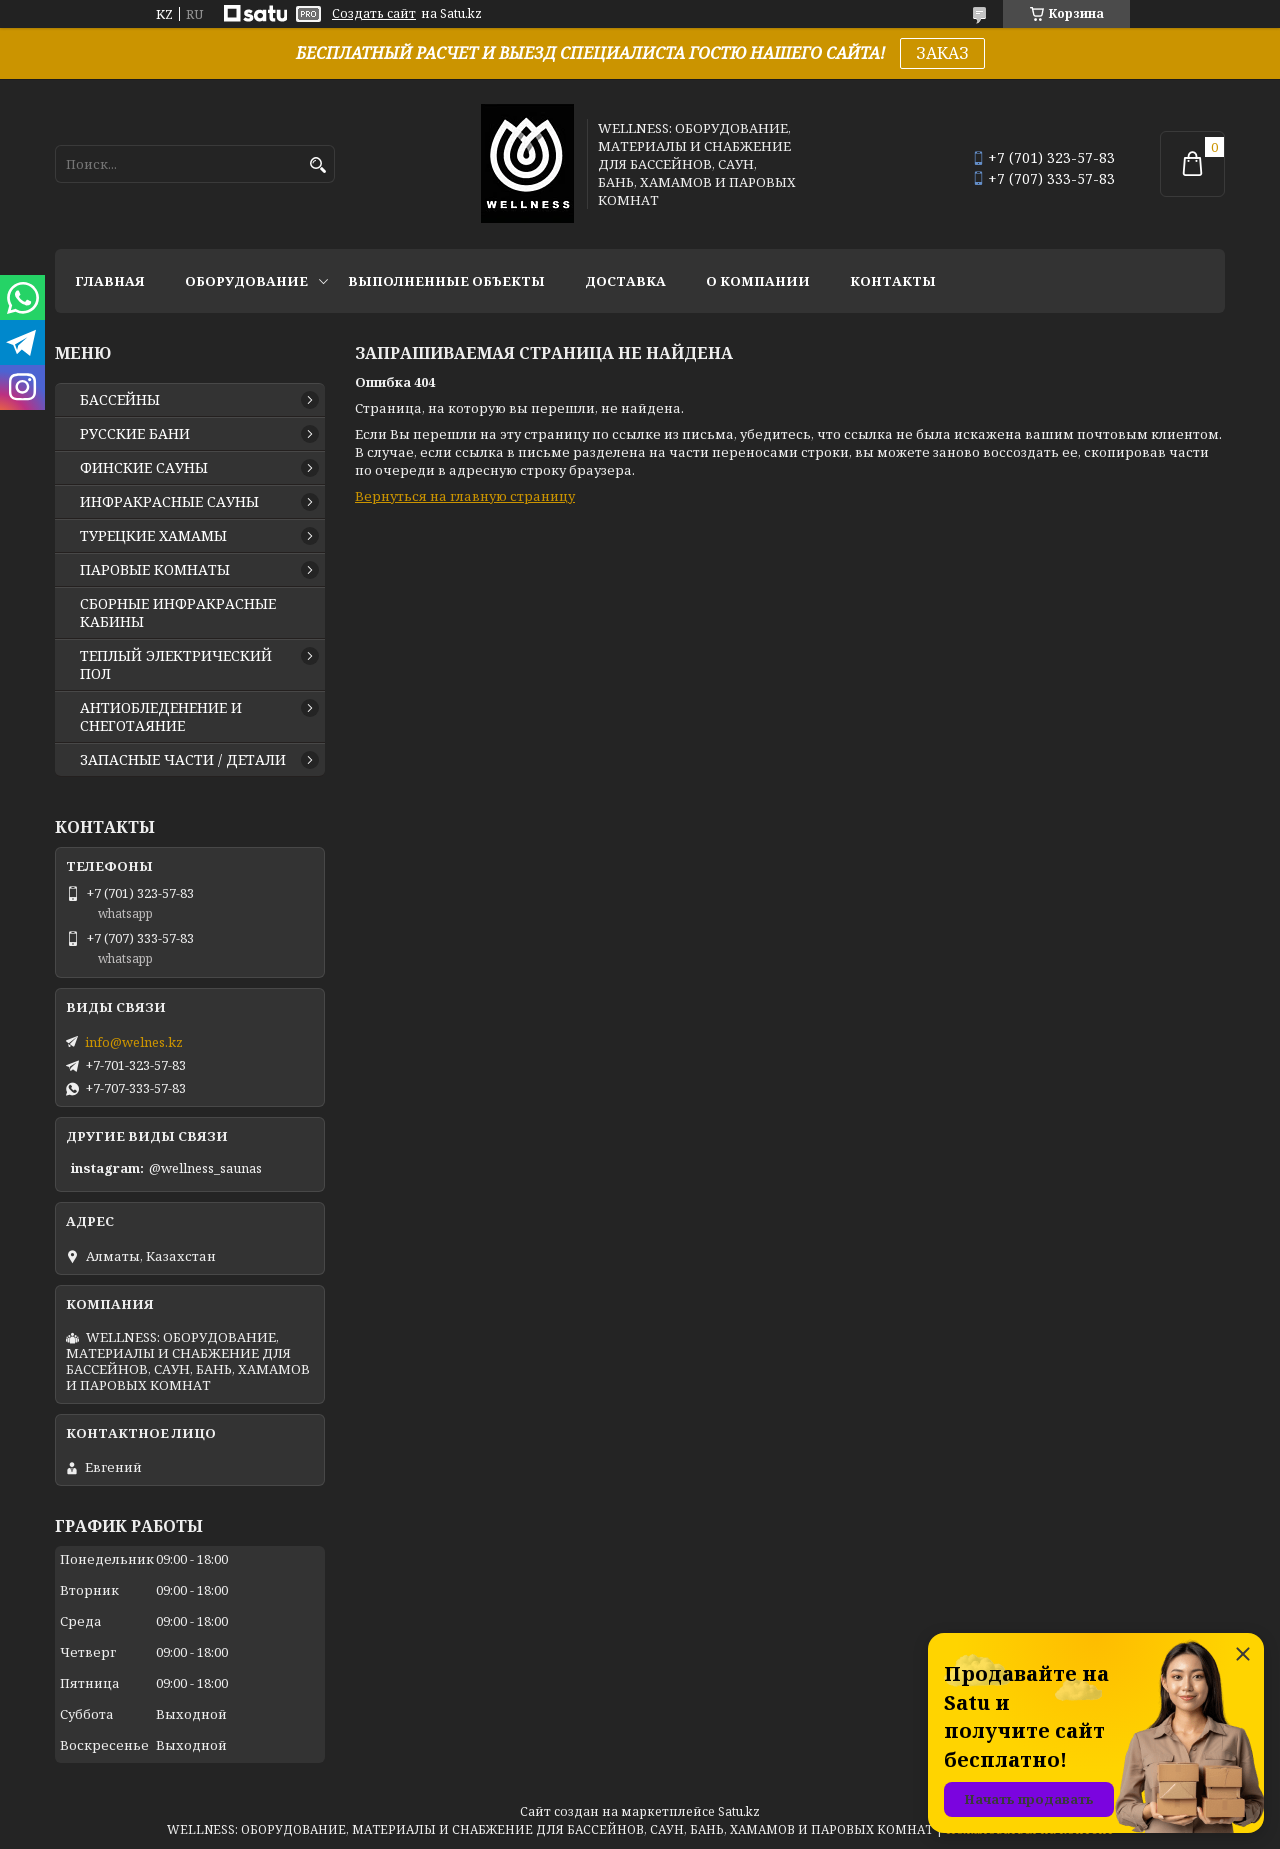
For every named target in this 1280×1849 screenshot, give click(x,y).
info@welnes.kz (134, 1042)
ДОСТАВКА (625, 281)
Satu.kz (739, 1811)
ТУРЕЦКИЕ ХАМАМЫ (153, 536)
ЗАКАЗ (942, 53)
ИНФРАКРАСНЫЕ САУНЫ (169, 502)
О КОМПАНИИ (758, 281)
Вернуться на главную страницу (465, 496)
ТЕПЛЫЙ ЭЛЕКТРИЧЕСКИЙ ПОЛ (176, 665)
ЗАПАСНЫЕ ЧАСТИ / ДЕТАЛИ (183, 760)
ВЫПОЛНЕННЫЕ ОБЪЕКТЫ (446, 281)
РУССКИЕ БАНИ (135, 434)
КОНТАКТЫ (893, 281)
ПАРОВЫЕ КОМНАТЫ (155, 570)
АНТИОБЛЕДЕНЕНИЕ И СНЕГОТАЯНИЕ (161, 717)
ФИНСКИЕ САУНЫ (144, 468)
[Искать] (317, 165)
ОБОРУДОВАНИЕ (246, 281)
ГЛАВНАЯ (110, 281)
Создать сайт (374, 14)
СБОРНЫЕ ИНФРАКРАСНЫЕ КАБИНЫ (178, 613)
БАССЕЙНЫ (120, 400)
